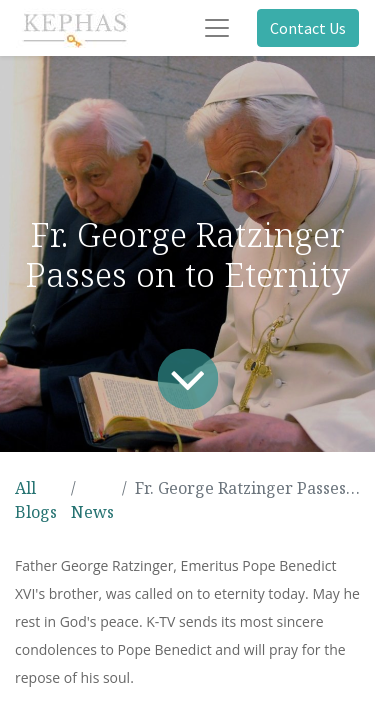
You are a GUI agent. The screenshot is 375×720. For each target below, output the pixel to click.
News (92, 512)
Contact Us (308, 28)
